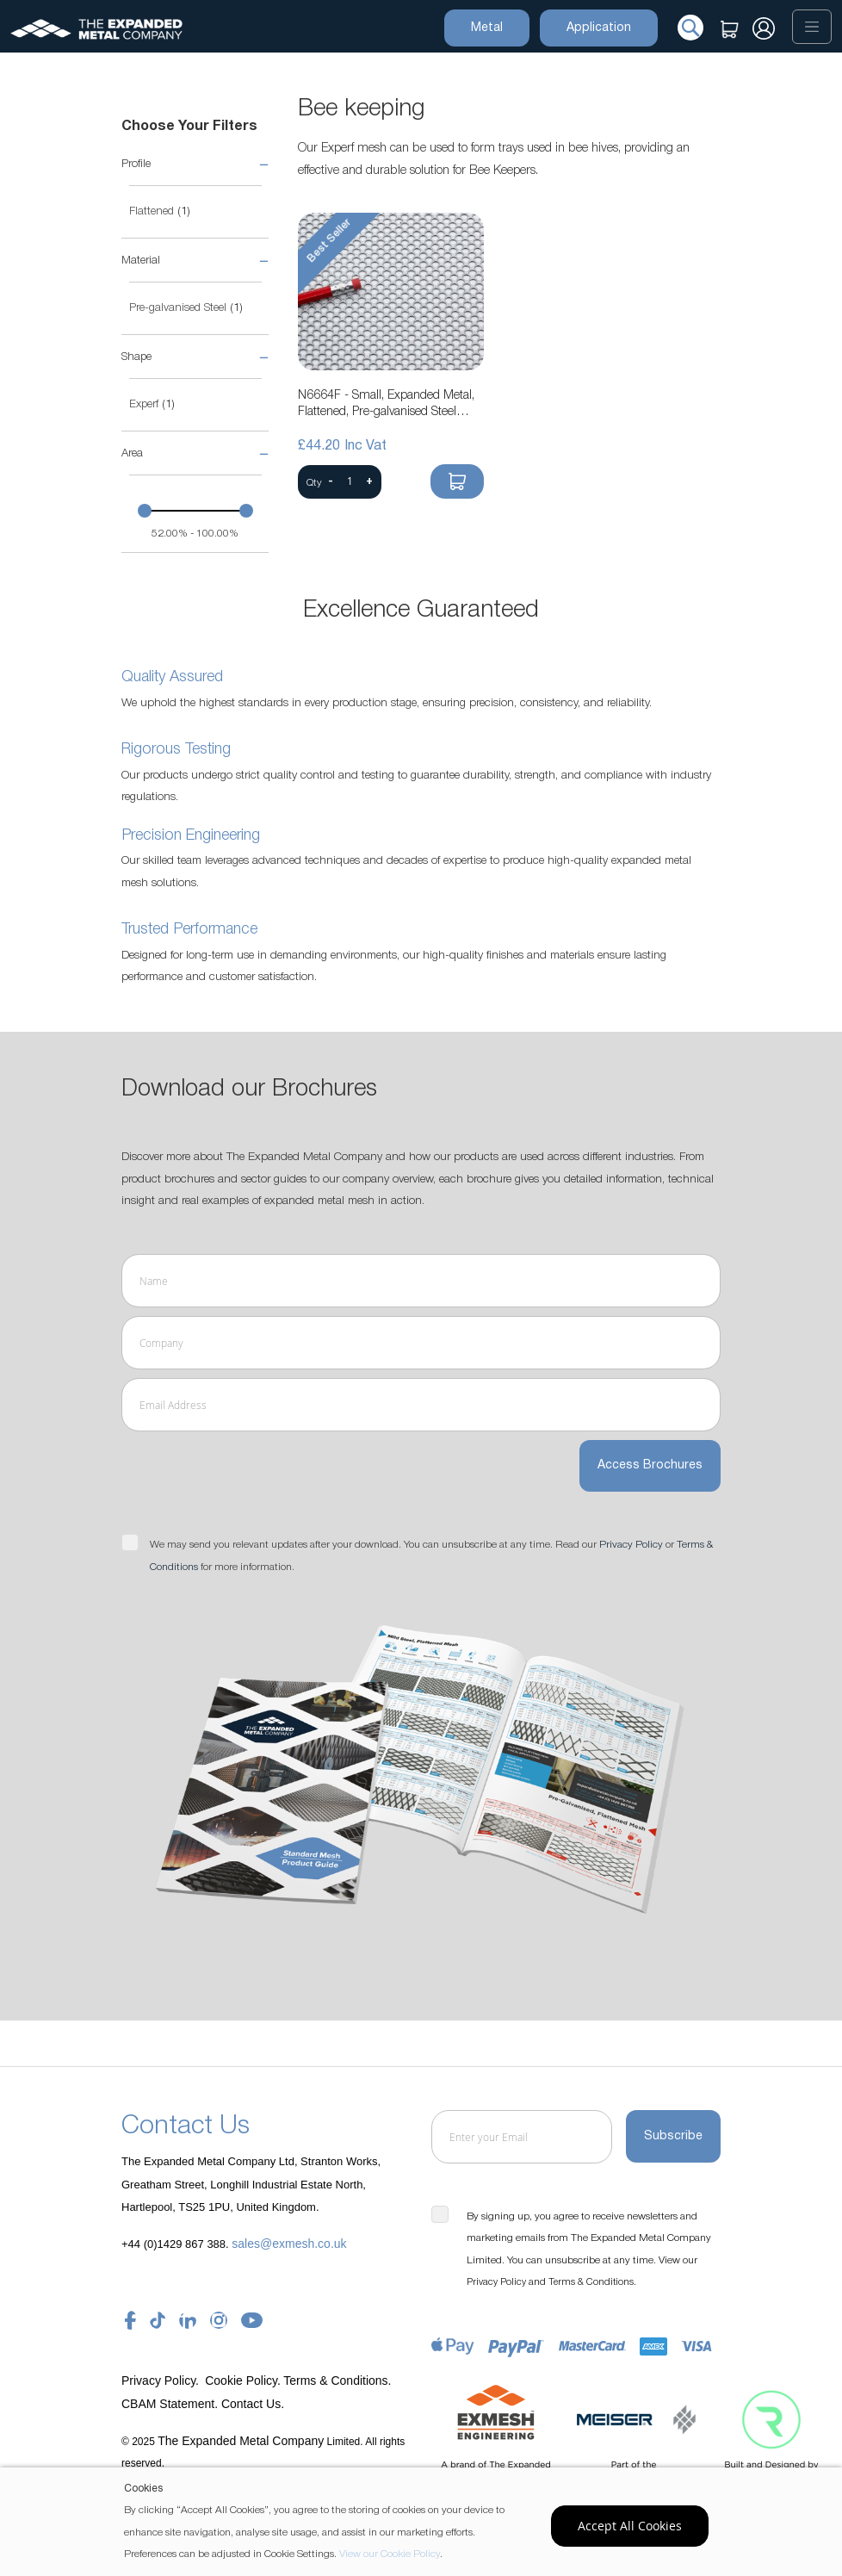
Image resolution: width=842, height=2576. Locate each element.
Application (598, 27)
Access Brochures (650, 1467)
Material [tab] (140, 260)
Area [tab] (132, 453)
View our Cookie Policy (389, 2554)
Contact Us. (252, 2403)
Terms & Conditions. (337, 2380)
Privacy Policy (631, 1546)
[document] (423, 2522)
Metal (487, 27)
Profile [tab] (136, 164)
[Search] (690, 27)
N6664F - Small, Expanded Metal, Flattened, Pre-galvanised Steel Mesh (386, 406)
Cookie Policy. (243, 2380)
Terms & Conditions (591, 2282)
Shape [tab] (136, 357)
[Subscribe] (673, 2137)
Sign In (764, 33)
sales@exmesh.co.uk (289, 2243)
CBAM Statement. (171, 2403)
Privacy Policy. (161, 2380)
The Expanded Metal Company (241, 2440)
